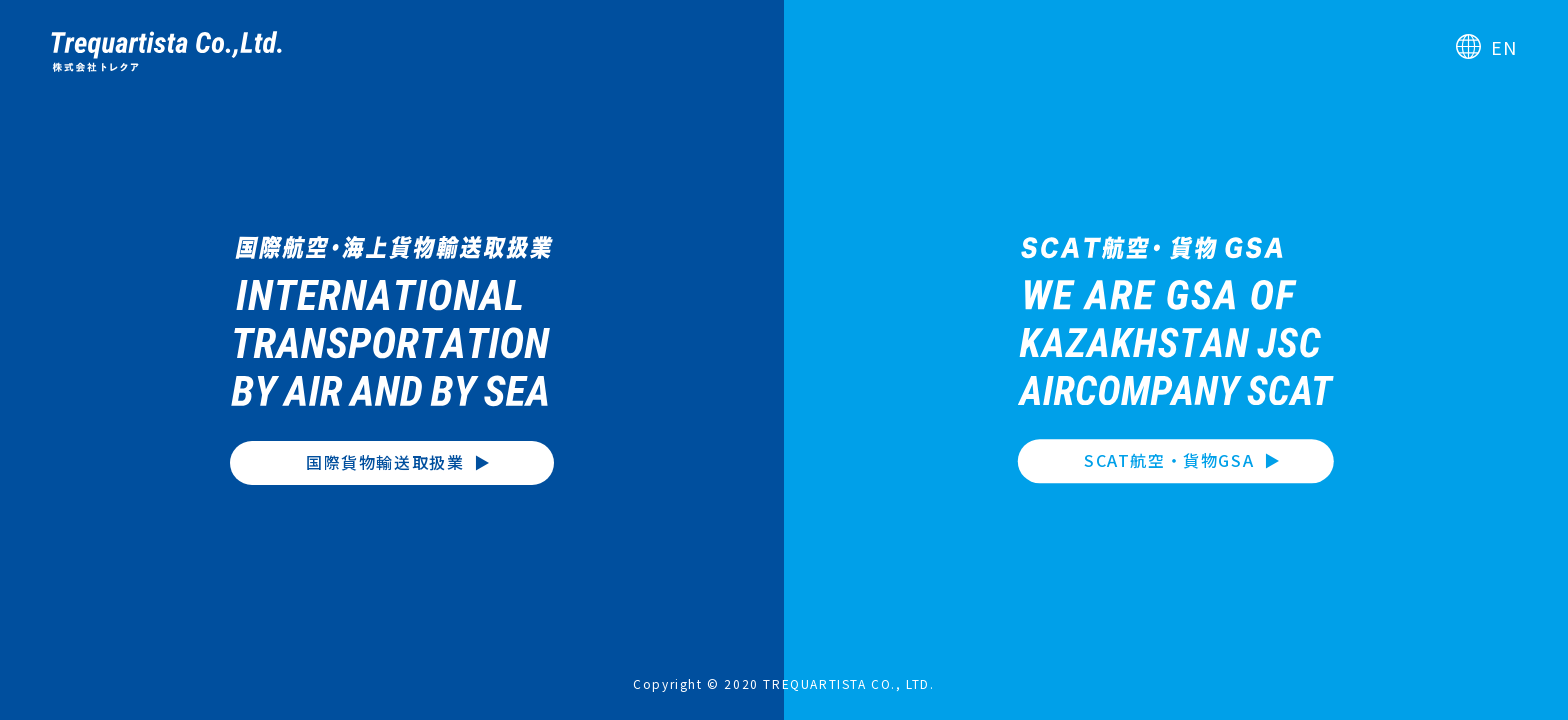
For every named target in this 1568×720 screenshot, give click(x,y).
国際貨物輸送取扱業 (385, 462)
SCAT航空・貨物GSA (1169, 461)
